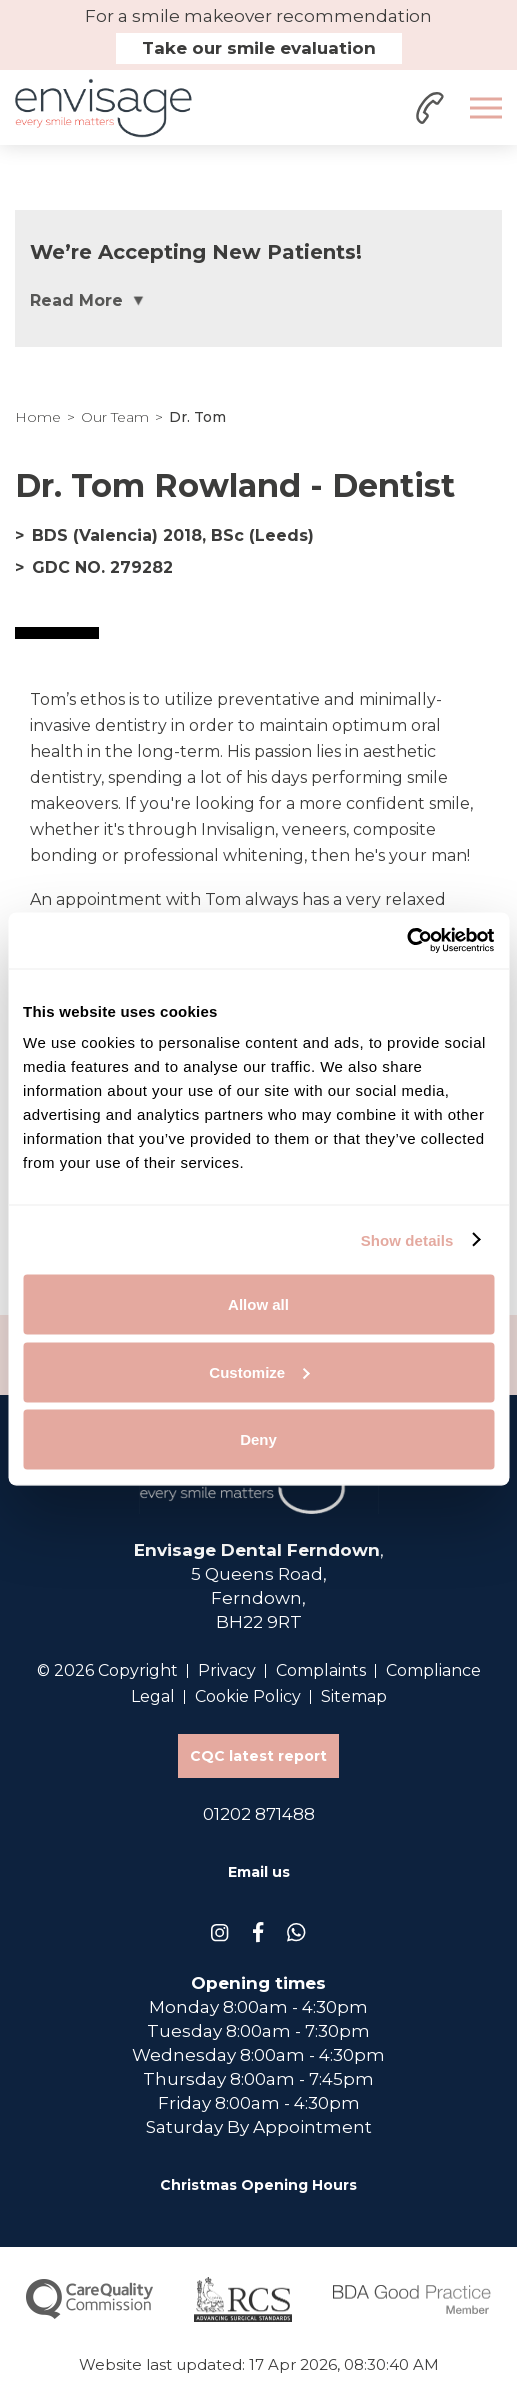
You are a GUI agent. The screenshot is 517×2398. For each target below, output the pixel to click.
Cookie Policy (248, 1696)
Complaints (321, 1670)
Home (38, 417)
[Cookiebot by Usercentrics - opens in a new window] (406, 941)
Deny (258, 1439)
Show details (407, 1239)
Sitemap (354, 1696)
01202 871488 (259, 1814)
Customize (259, 1371)
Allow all (258, 1304)
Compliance (433, 1670)
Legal (153, 1696)
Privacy (227, 1670)
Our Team (115, 417)
